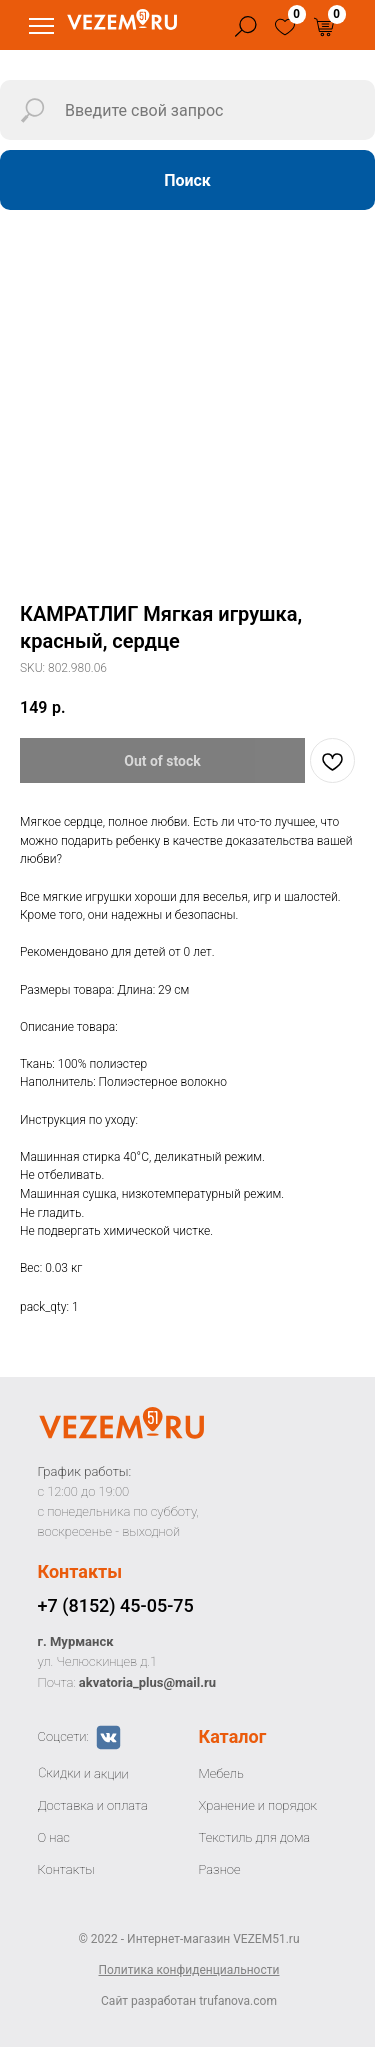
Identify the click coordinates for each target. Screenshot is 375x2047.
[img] (285, 27)
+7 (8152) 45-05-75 (116, 1605)
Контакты (80, 1571)
